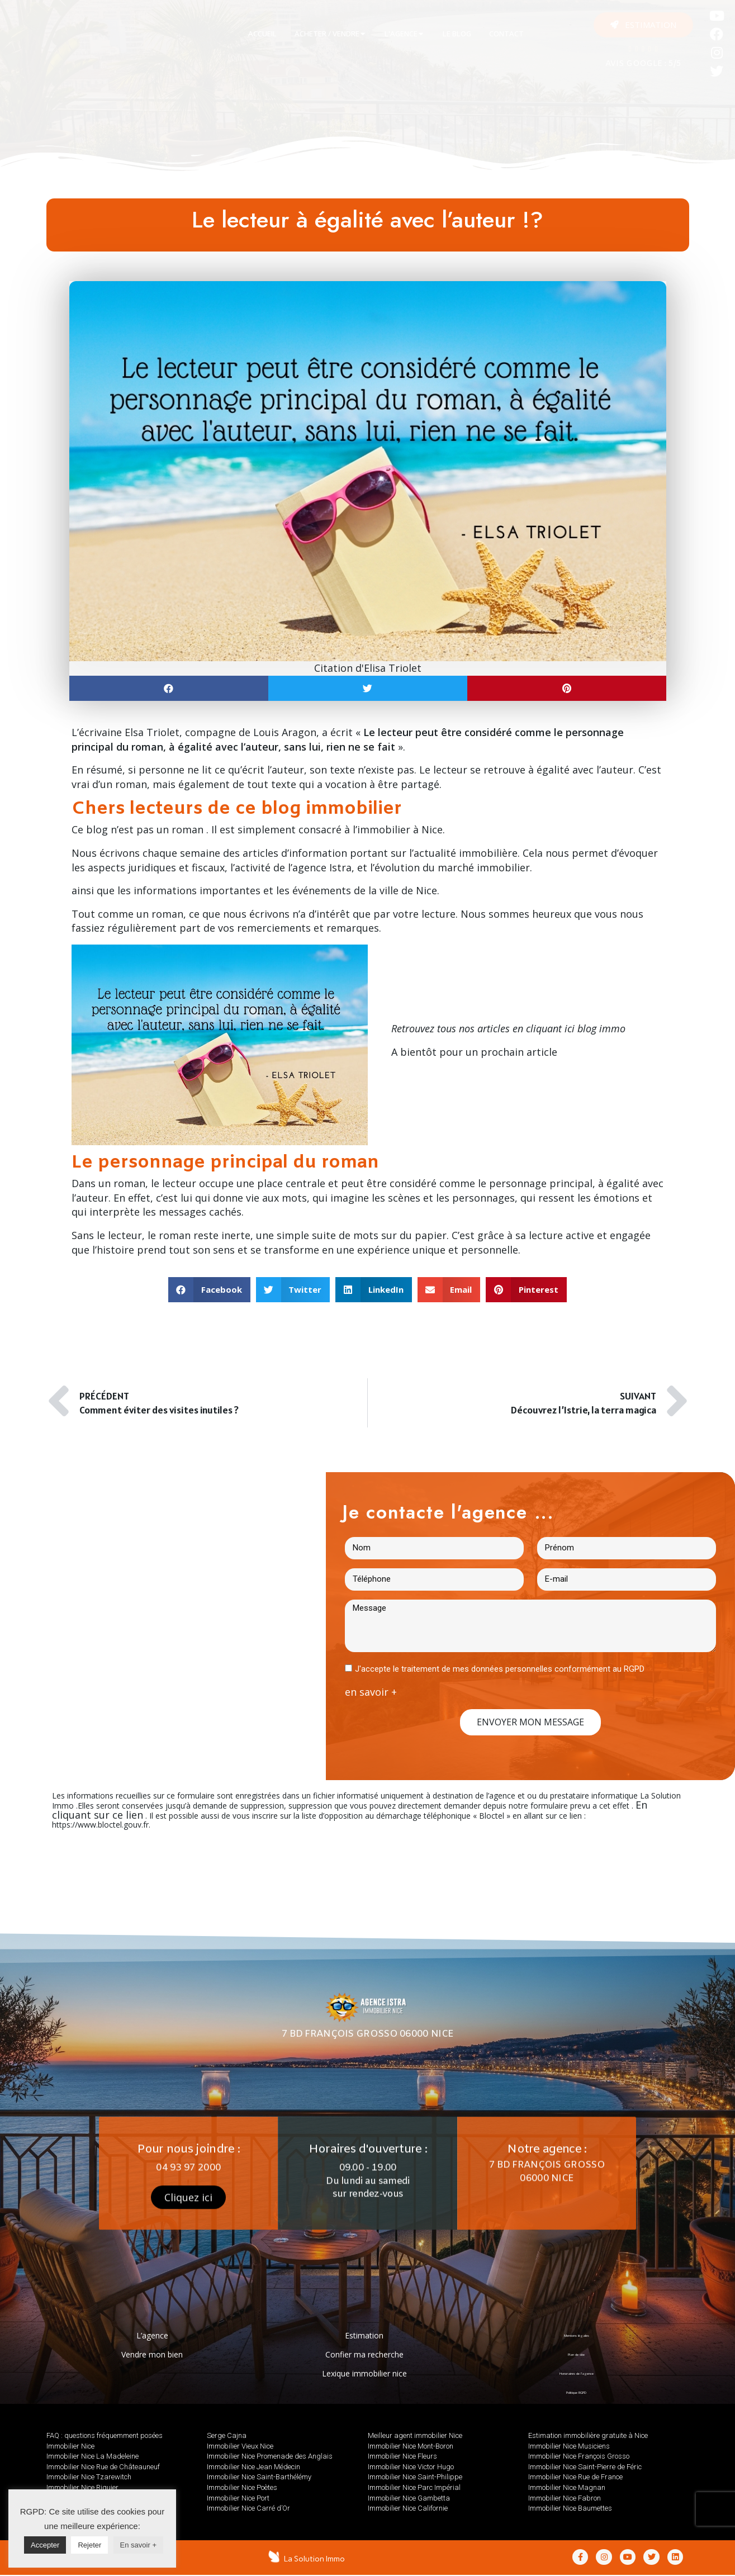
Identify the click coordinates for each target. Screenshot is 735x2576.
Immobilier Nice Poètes (242, 2487)
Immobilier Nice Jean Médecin (253, 2467)
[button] (643, 24)
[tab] (262, 34)
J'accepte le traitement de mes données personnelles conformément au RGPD (499, 1669)
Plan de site (577, 2354)
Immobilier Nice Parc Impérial (414, 2487)
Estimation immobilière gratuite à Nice (588, 2435)
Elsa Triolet (152, 732)
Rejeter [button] (89, 2545)
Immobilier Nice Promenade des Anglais (270, 2456)
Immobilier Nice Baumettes (570, 2508)
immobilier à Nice (400, 829)
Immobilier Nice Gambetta (409, 2498)
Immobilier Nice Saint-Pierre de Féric (585, 2467)
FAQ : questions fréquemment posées (104, 2435)
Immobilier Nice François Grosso (578, 2456)
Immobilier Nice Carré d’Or (248, 2508)
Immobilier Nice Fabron (564, 2498)
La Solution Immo (315, 2559)
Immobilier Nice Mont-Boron (410, 2446)
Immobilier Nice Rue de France (575, 2477)
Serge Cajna (226, 2435)
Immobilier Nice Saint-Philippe (415, 2477)
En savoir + (138, 2545)
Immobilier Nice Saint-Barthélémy (259, 2477)
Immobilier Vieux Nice (240, 2446)
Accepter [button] (45, 2545)
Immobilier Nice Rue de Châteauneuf (103, 2467)
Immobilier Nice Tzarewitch (88, 2477)
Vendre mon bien (152, 2354)
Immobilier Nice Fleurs (402, 2456)
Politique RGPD (576, 2392)
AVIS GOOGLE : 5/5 (643, 64)
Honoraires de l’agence (576, 2373)
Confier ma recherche (364, 2354)
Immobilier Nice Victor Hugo (411, 2467)
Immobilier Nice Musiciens (569, 2446)
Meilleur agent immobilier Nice (415, 2435)
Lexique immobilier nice (364, 2373)
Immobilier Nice (70, 2446)
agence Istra (322, 867)
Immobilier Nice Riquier (82, 2487)
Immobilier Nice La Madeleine (92, 2456)
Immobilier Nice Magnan (566, 2487)
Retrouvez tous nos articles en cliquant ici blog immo (508, 1028)
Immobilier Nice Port (238, 2498)
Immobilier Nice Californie (408, 2508)
